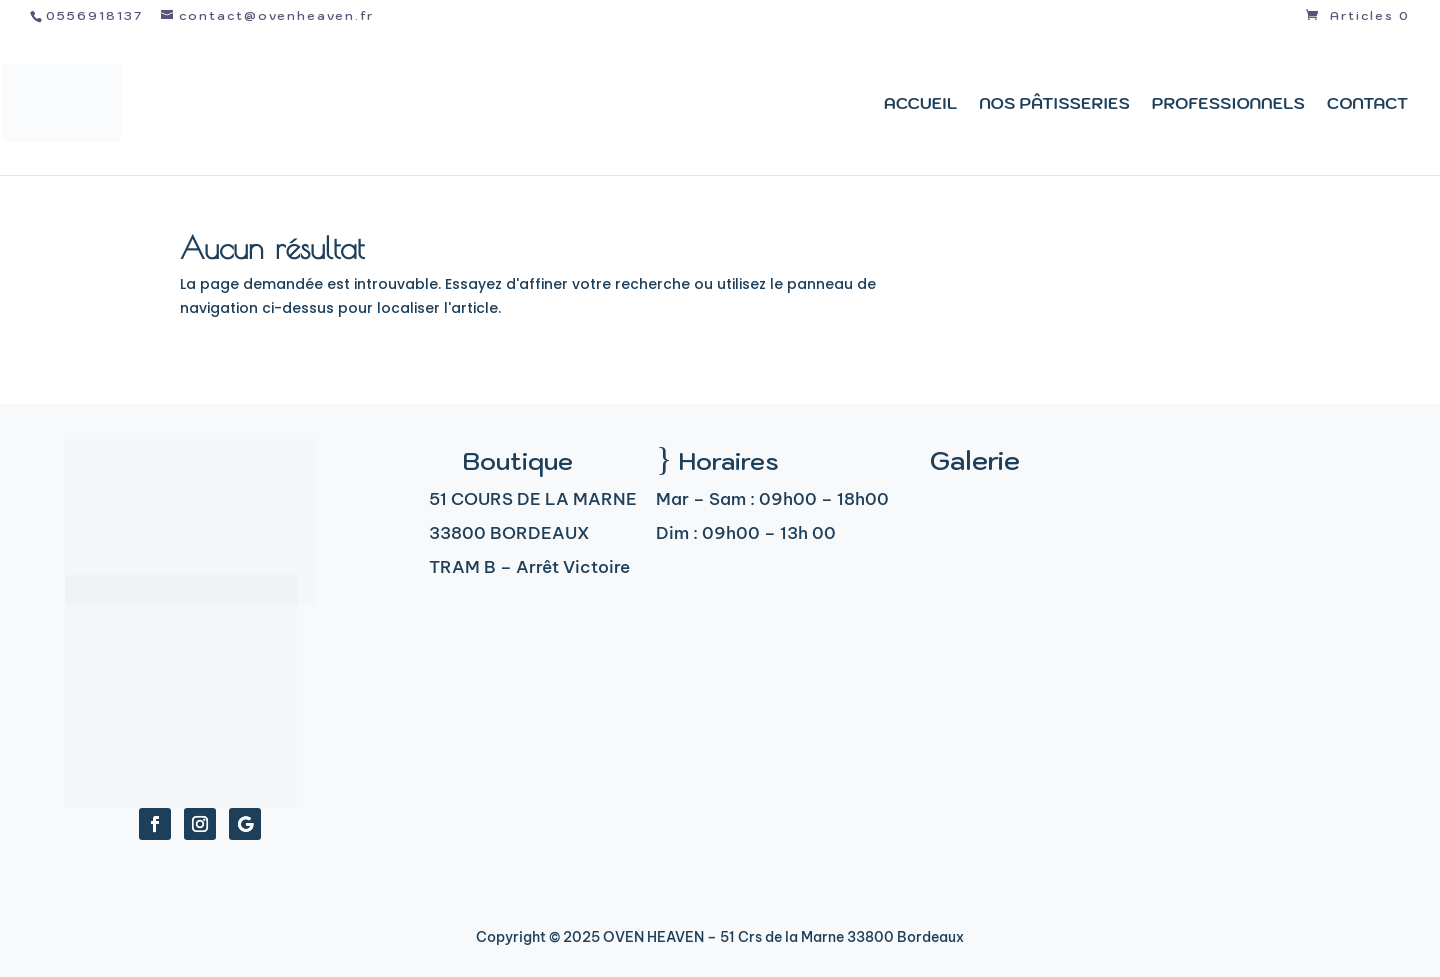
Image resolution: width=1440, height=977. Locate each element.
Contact (1367, 104)
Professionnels (1228, 104)
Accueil (920, 104)
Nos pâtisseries (1054, 104)
